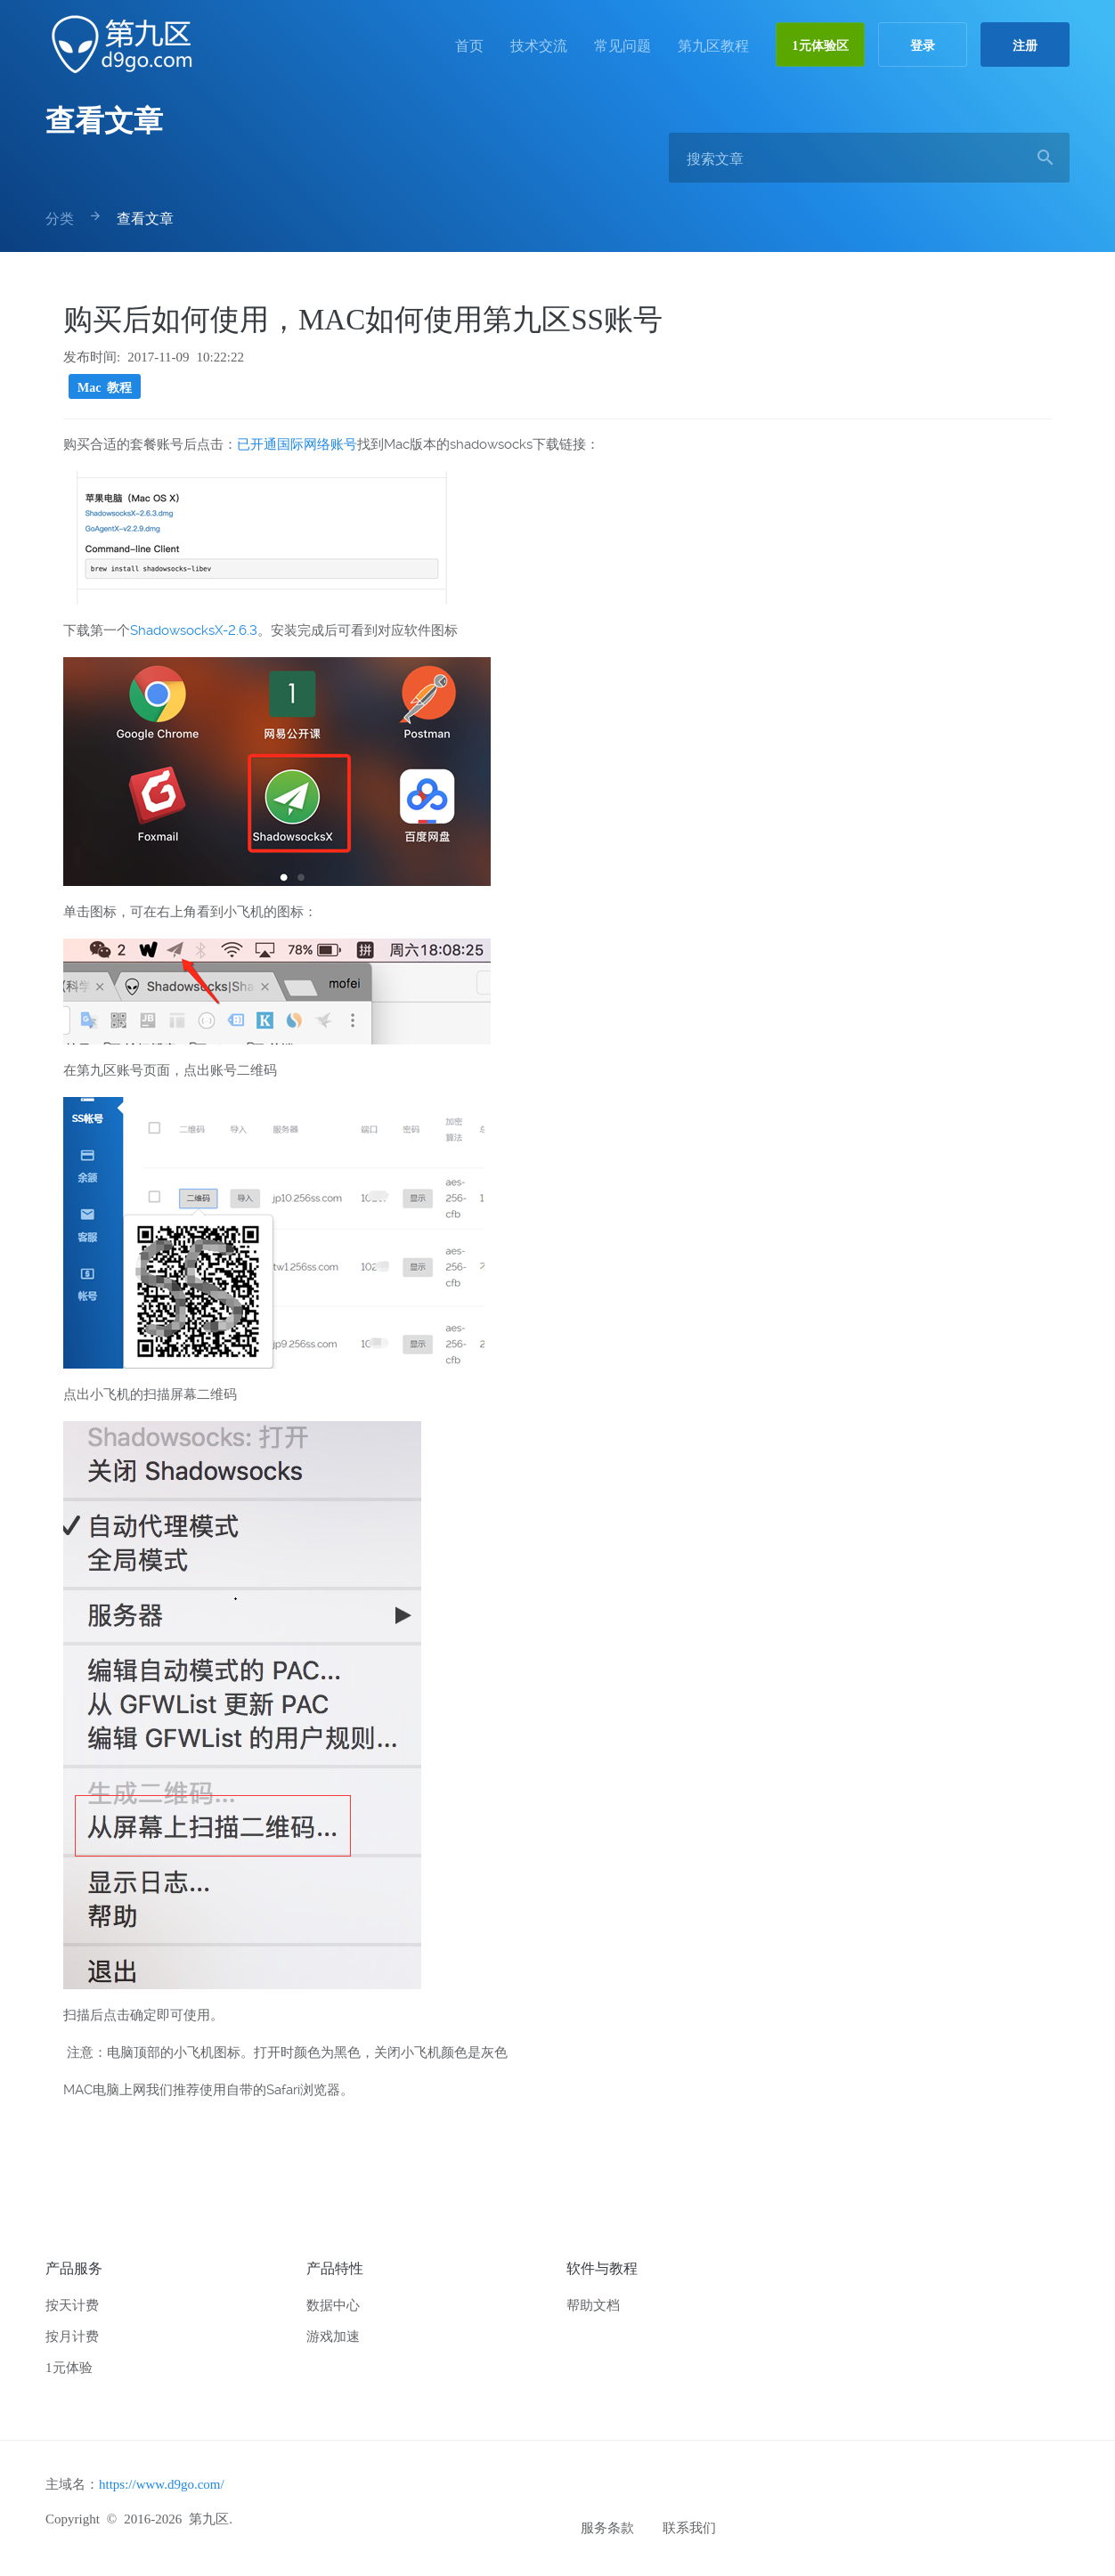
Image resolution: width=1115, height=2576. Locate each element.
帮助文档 (593, 2304)
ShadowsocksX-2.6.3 (193, 630)
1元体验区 (821, 44)
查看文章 (104, 118)
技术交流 (538, 44)
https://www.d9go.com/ (161, 2483)
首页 (469, 44)
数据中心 (333, 2304)
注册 (1025, 44)
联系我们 (689, 2526)
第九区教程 (713, 44)
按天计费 (72, 2304)
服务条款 (607, 2526)
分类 (59, 217)
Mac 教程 (104, 386)
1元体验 (69, 2366)
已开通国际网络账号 (297, 444)
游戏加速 (333, 2335)
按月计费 (72, 2335)
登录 (922, 44)
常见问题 (622, 44)
